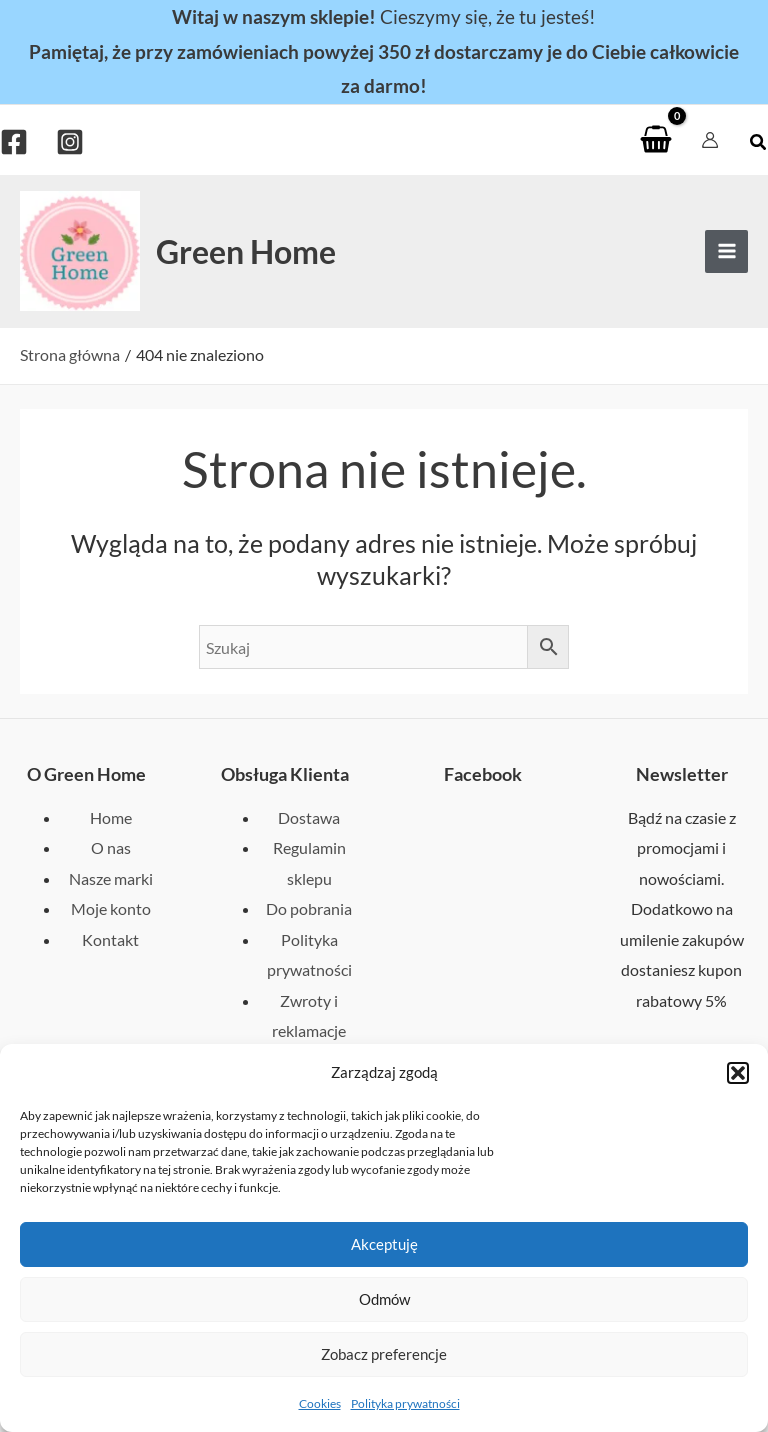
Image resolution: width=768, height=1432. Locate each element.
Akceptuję (384, 1244)
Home (111, 817)
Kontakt (110, 939)
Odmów (384, 1299)
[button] (738, 1073)
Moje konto (111, 908)
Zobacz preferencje (384, 1354)
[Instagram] (70, 142)
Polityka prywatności (405, 1403)
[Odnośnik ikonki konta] (710, 140)
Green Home (246, 251)
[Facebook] (14, 142)
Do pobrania (309, 908)
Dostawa (309, 817)
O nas (111, 847)
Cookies (320, 1403)
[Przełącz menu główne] (726, 251)
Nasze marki (111, 878)
